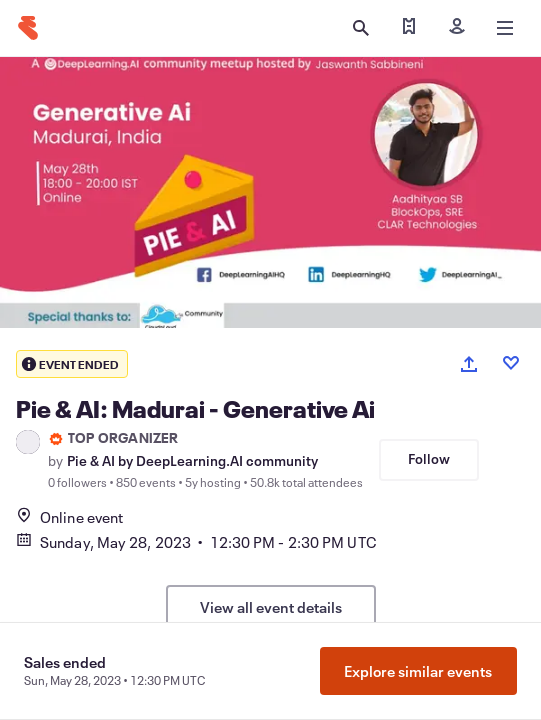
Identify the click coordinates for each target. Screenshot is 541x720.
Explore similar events (418, 671)
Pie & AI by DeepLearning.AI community (192, 461)
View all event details (271, 607)
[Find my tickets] (409, 28)
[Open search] (361, 28)
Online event (69, 517)
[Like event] (511, 363)
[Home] (28, 28)
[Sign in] (457, 28)
